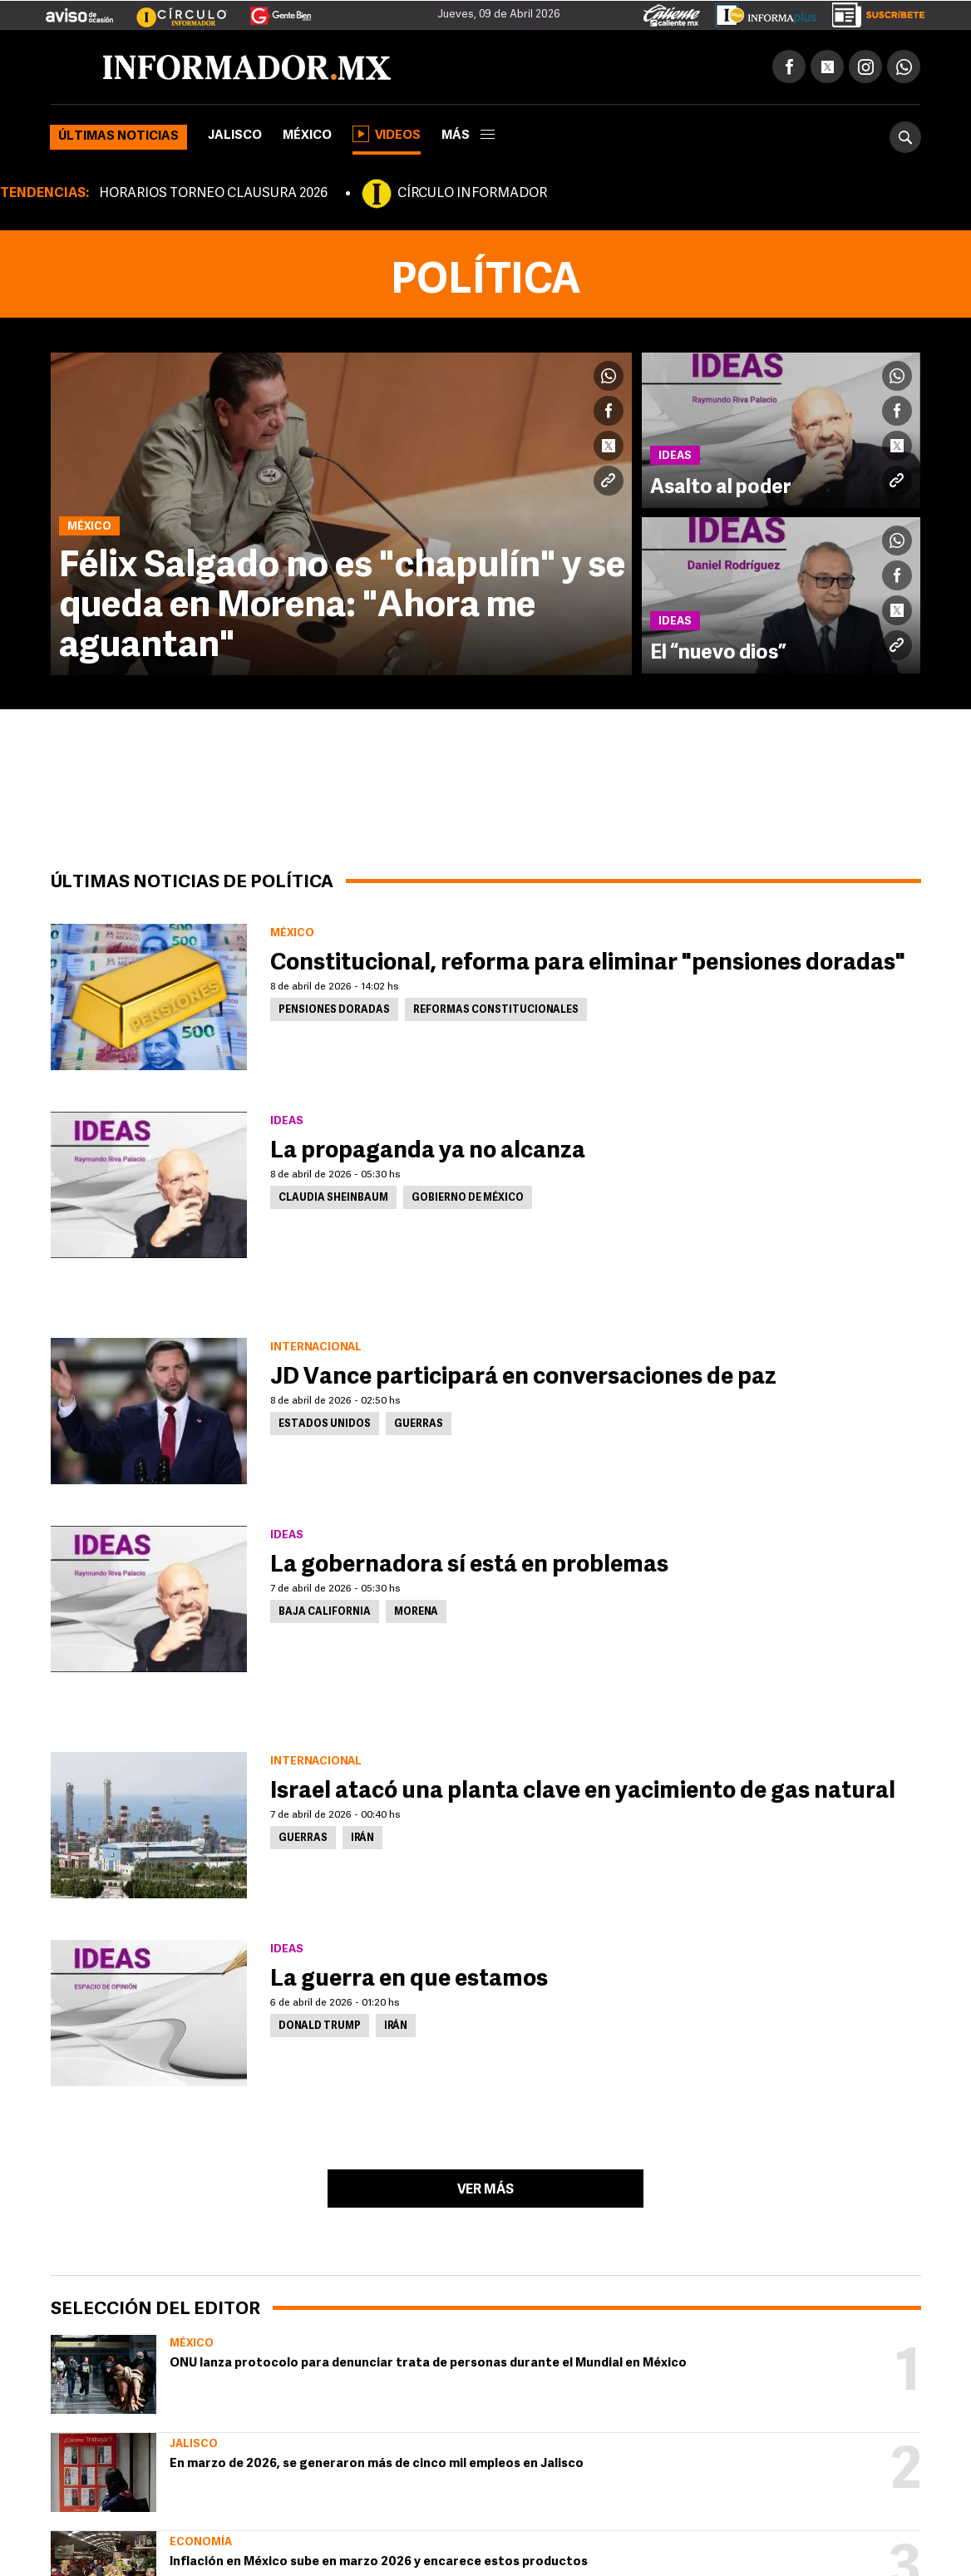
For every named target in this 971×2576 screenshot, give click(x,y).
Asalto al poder (720, 488)
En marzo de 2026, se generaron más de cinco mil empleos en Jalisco (377, 2464)
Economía (201, 2542)
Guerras (418, 1424)
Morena (416, 1612)
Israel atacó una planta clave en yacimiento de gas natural (582, 1792)
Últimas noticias (118, 137)
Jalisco (235, 136)
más (468, 136)
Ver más (485, 2190)
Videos (386, 134)
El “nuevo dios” (718, 654)
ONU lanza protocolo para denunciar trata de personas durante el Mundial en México (428, 2363)
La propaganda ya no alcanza (427, 1151)
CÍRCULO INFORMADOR (472, 193)
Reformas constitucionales (496, 1010)
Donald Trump (319, 2026)
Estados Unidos (324, 1424)
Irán (362, 1838)
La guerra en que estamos (409, 1979)
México (307, 136)
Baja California (324, 1612)
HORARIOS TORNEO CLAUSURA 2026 (213, 193)
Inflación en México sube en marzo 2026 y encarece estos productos (379, 2562)
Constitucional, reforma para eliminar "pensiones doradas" (587, 963)
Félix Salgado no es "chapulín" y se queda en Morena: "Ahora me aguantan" (342, 607)
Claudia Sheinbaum (333, 1198)
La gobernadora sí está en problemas (469, 1565)
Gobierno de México (468, 1198)
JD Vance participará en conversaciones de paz (523, 1377)
